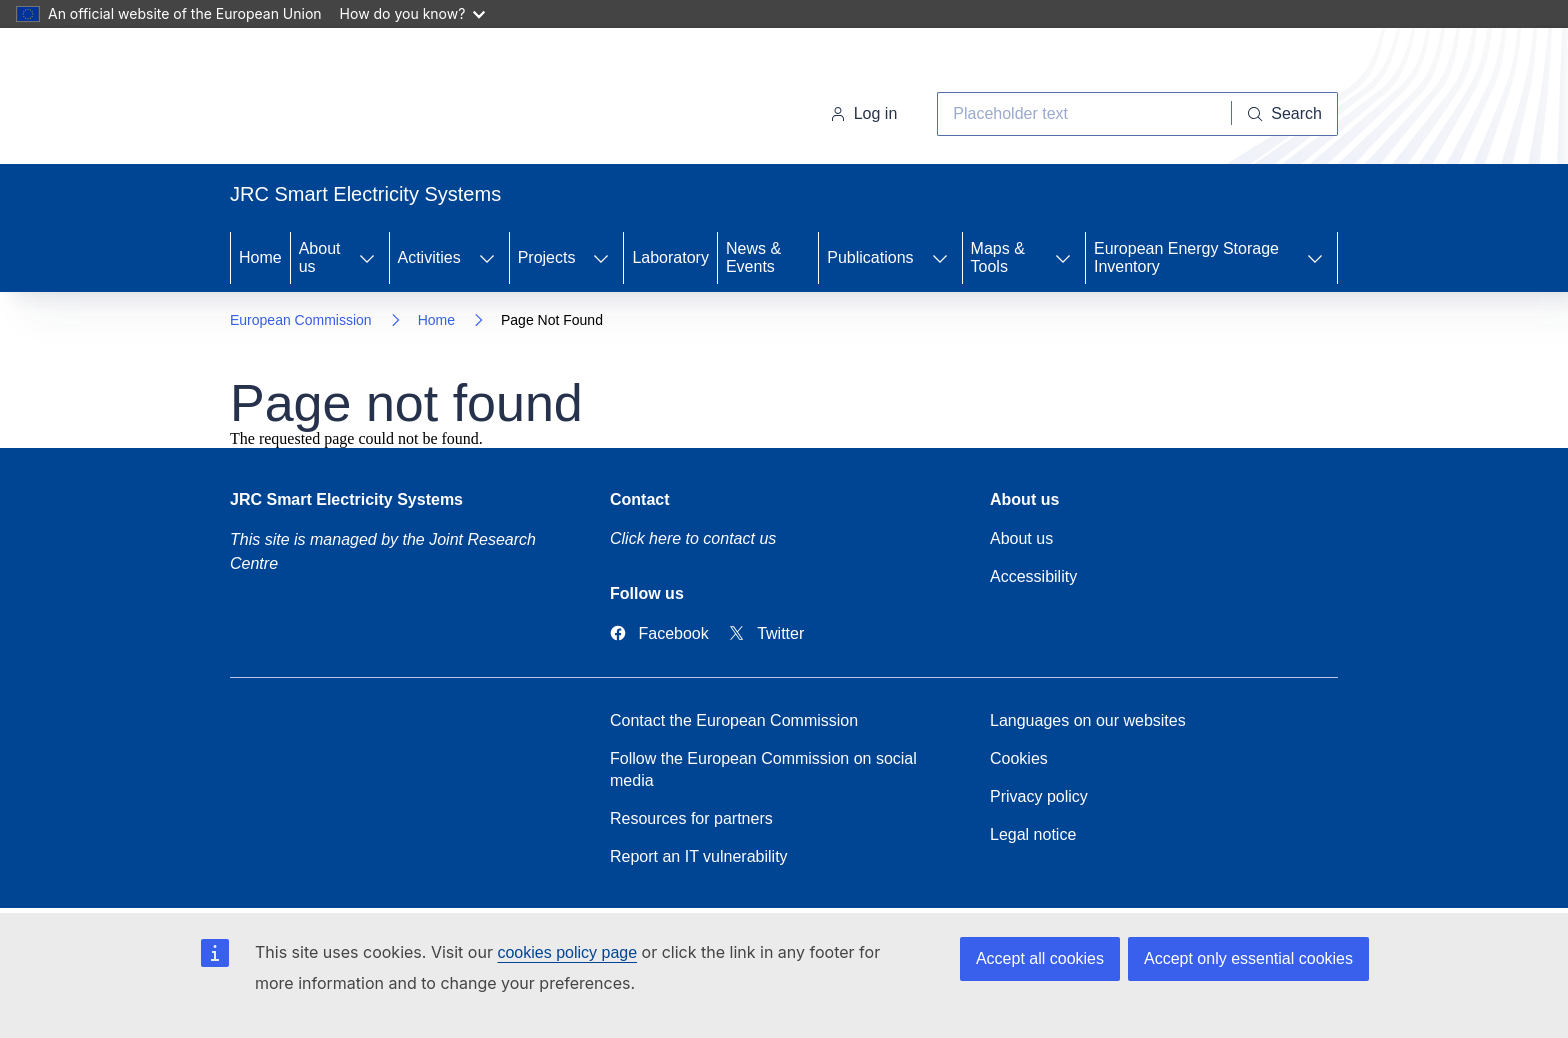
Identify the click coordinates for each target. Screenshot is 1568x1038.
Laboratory (670, 257)
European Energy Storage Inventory (1186, 257)
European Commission (301, 320)
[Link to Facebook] (659, 633)
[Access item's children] (367, 258)
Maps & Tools (998, 257)
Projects (547, 257)
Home (260, 257)
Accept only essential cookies (1248, 958)
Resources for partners (691, 818)
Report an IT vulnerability (699, 856)
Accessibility (1033, 576)
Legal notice (1033, 834)
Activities (429, 257)
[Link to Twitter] (767, 633)
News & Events (753, 257)
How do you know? (413, 13)
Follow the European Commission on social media (763, 769)
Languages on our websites (1088, 720)
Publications (870, 257)
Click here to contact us (693, 538)
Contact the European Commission (734, 720)
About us (320, 257)
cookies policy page (567, 952)
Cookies (1019, 758)
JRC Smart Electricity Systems (346, 499)
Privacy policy (1039, 796)
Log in (864, 113)
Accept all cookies (1040, 958)
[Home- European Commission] (391, 100)
